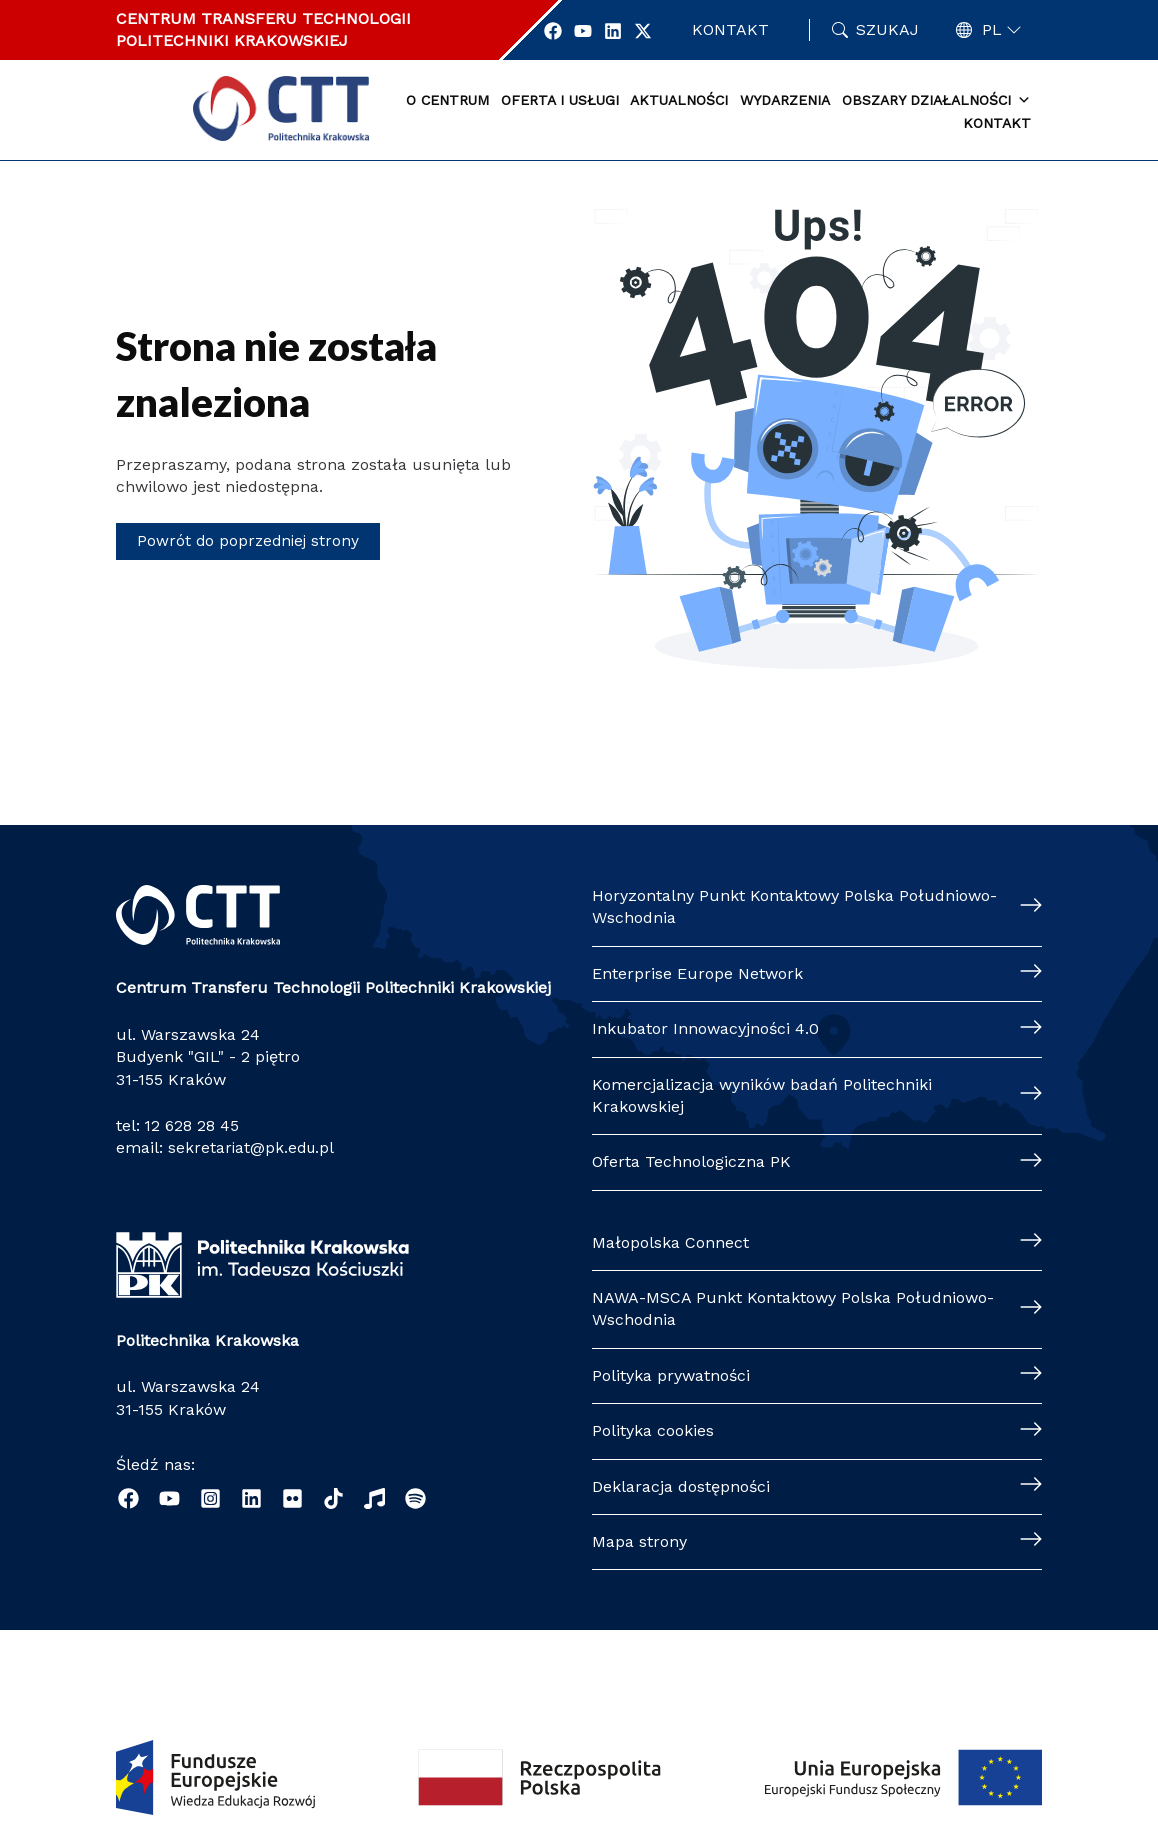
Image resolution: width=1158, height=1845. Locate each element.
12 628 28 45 (192, 1125)
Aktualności (679, 100)
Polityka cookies (653, 1430)
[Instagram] (210, 1498)
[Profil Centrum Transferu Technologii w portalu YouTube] (591, 31)
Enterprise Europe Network (697, 973)
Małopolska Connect (670, 1242)
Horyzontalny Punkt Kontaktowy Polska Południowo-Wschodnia (794, 906)
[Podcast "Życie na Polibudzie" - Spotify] (415, 1498)
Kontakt (734, 29)
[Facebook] (128, 1498)
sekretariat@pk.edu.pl (253, 1147)
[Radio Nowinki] (374, 1498)
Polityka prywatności (671, 1375)
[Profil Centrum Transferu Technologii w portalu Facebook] (561, 31)
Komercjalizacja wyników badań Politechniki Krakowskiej (762, 1095)
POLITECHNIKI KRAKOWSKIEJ (232, 40)
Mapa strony (639, 1541)
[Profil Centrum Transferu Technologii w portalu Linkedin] (621, 31)
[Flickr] (292, 1498)
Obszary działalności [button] (936, 101)
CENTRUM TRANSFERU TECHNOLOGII (263, 18)
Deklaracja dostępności (681, 1486)
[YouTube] (169, 1498)
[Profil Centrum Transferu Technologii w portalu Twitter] (651, 31)
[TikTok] (333, 1498)
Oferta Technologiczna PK (691, 1161)
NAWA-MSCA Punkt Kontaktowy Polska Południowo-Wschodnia (793, 1308)
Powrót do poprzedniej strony (250, 540)
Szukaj (887, 29)
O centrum (447, 100)
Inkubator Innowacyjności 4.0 (705, 1028)
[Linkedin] (251, 1498)
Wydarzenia (785, 100)
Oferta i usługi (560, 100)
